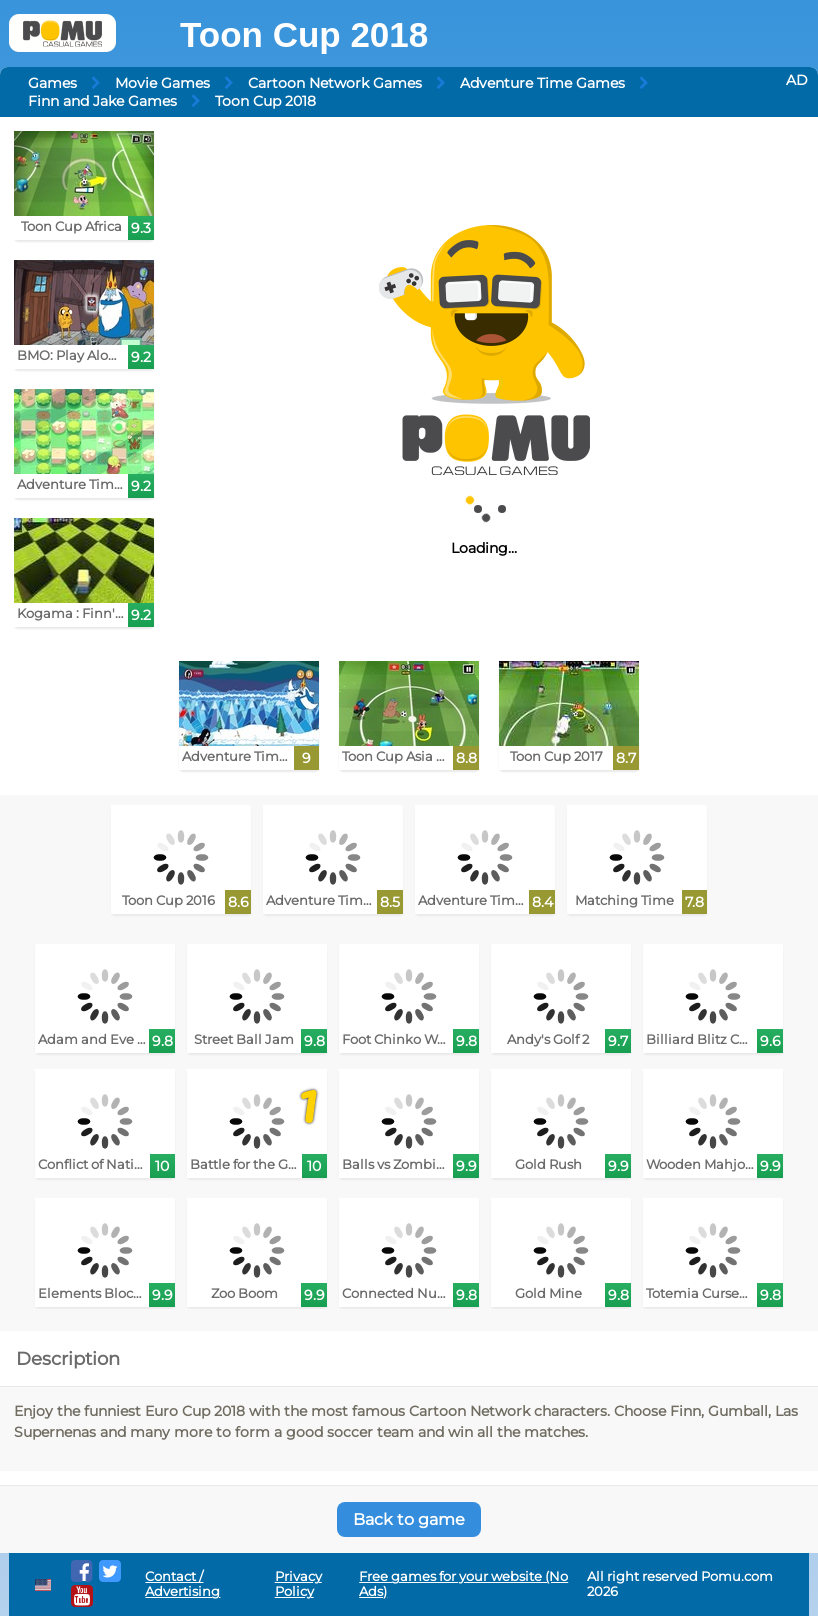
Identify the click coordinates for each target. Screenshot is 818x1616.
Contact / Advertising (182, 1584)
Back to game (409, 1519)
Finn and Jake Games (102, 101)
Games (52, 83)
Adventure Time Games (542, 83)
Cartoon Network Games (335, 83)
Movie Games (162, 83)
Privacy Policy (298, 1584)
